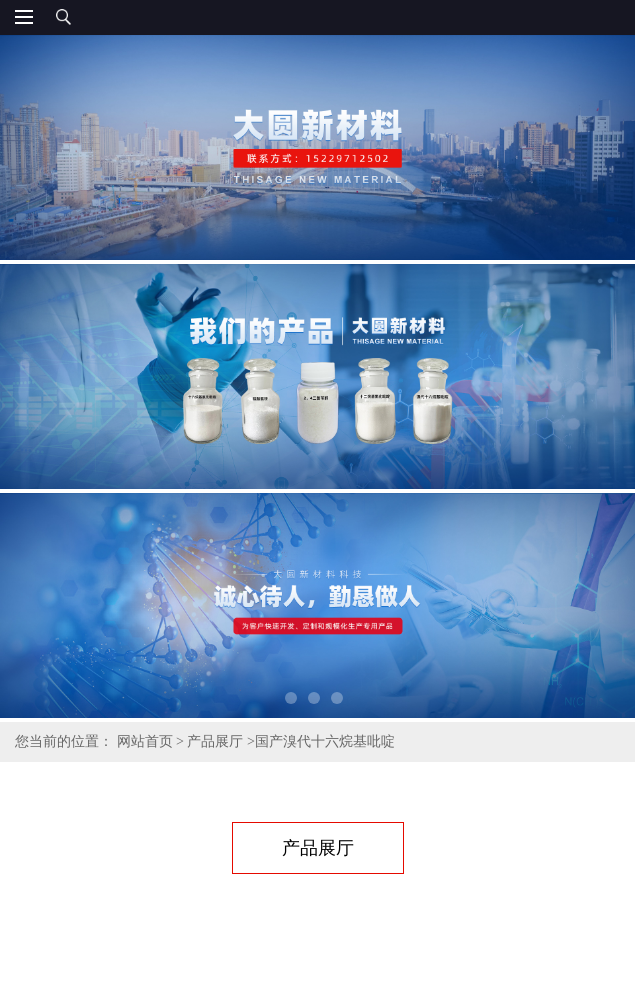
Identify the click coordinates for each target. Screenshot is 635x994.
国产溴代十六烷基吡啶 (325, 741)
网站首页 (145, 741)
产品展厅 (215, 741)
